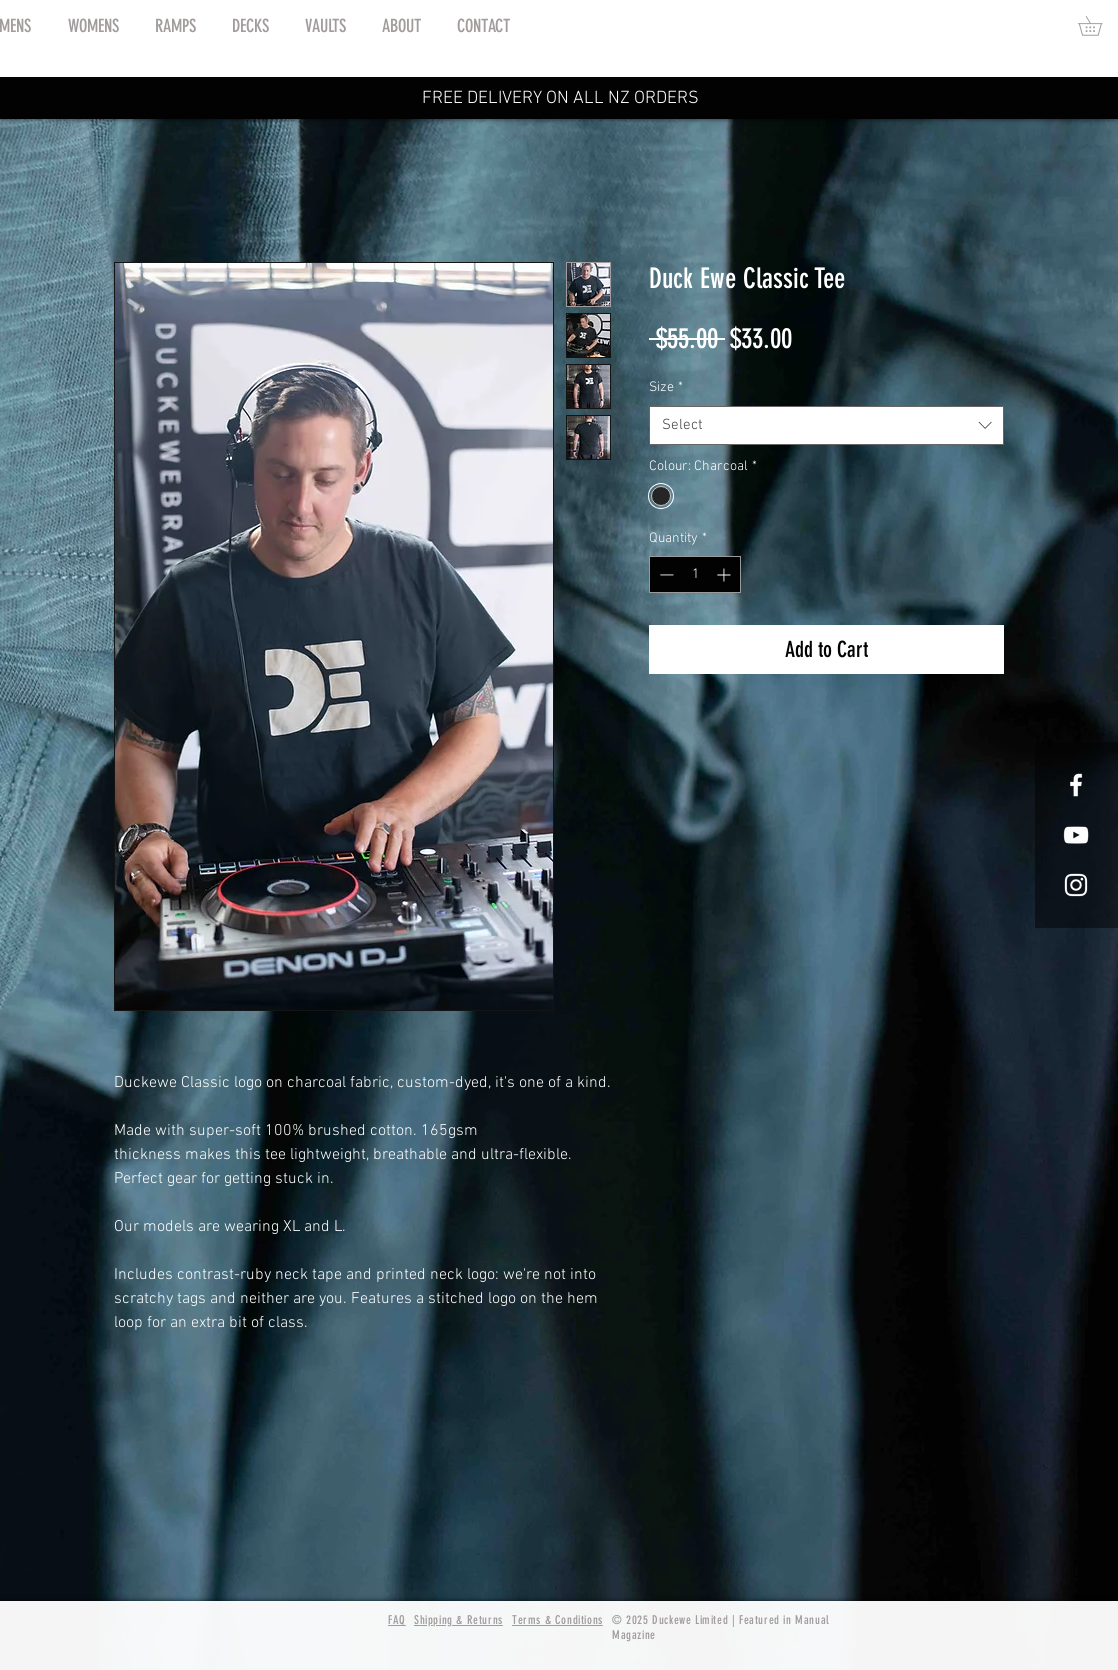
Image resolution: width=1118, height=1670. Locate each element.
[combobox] (826, 425)
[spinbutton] (695, 574)
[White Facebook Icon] (1076, 785)
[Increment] (725, 574)
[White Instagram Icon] (1076, 885)
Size (666, 387)
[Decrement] (664, 574)
